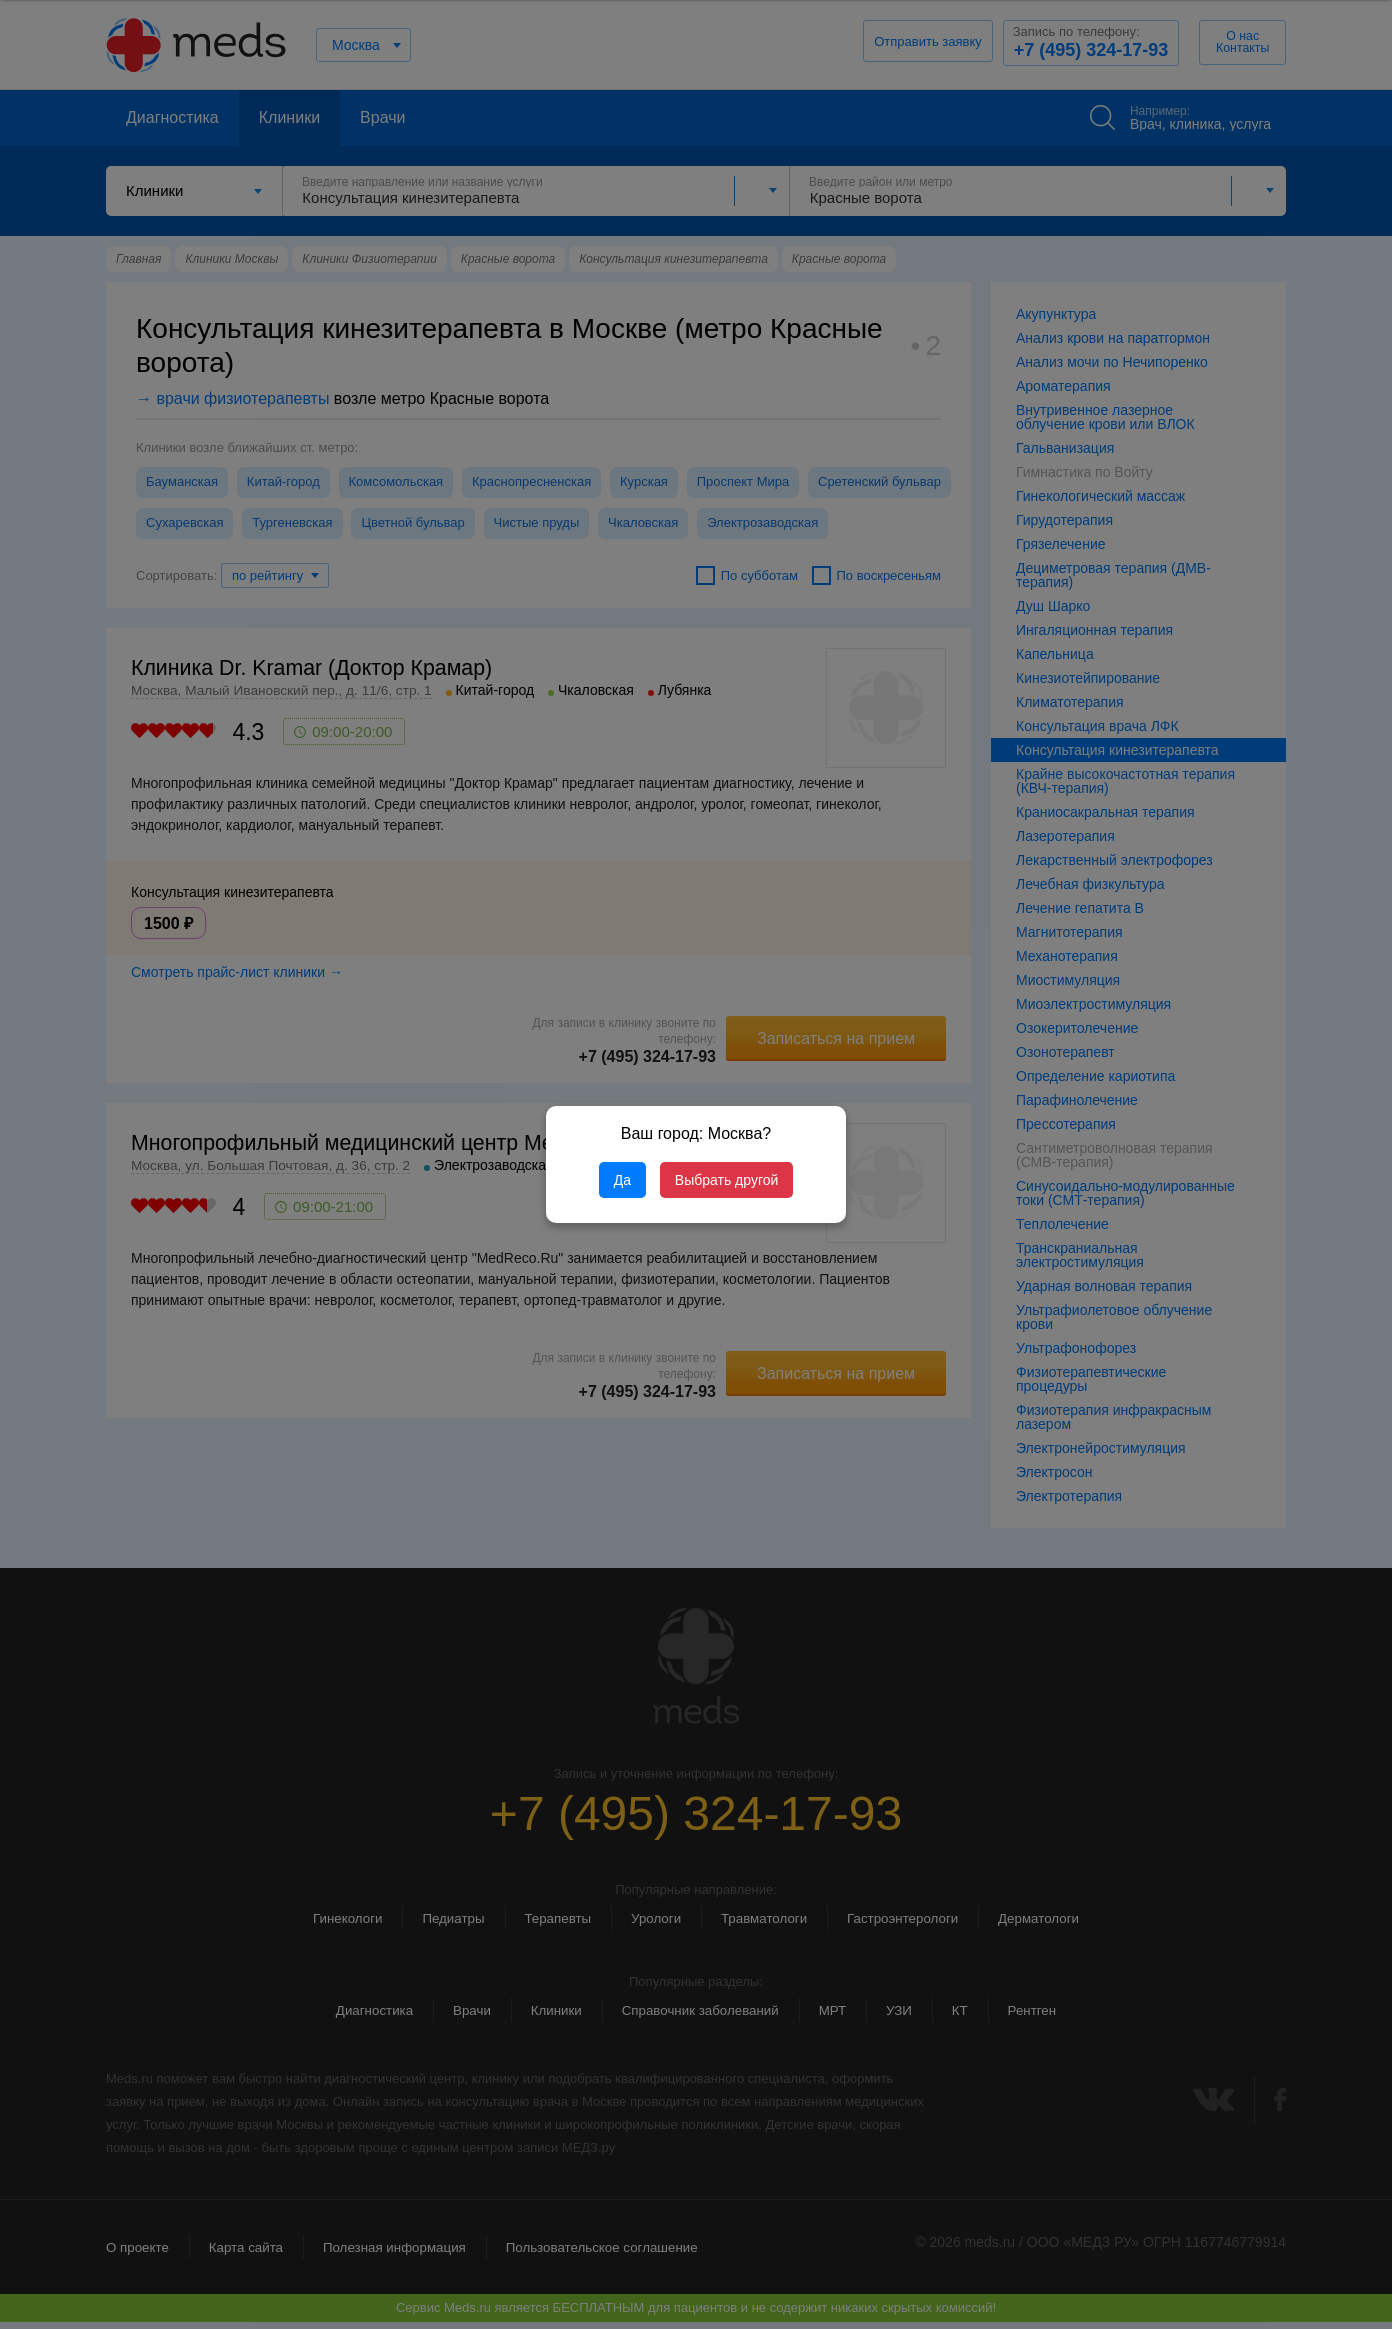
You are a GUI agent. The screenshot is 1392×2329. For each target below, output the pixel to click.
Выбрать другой (726, 1180)
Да (622, 1180)
